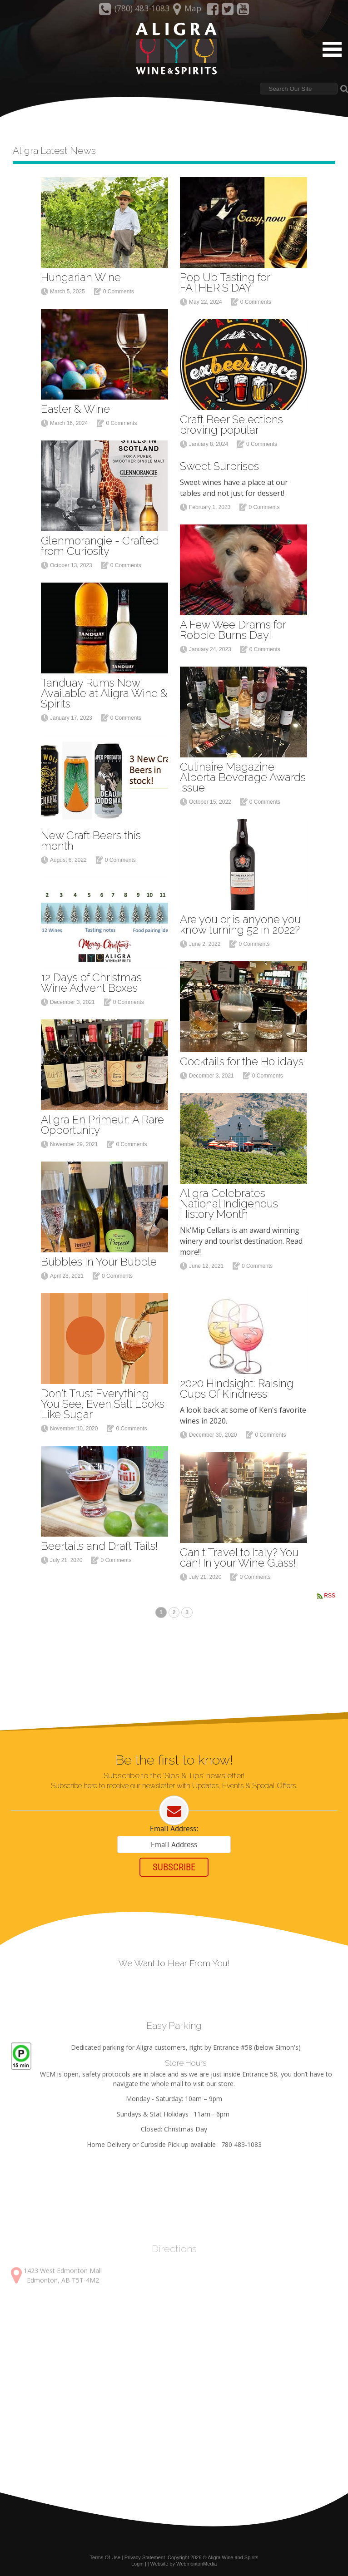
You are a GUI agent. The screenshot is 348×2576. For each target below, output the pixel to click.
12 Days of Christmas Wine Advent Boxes (91, 977)
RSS (329, 1591)
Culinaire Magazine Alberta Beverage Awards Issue (243, 772)
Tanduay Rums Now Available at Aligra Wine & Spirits (104, 688)
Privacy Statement (144, 2557)
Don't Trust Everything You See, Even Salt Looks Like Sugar (102, 1399)
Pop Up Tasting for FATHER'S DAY (225, 277)
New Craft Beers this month (91, 835)
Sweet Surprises (219, 461)
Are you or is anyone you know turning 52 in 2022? (240, 919)
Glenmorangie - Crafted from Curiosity (100, 541)
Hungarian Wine (81, 272)
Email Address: (174, 1826)
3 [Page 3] (187, 1609)
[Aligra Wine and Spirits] (174, 49)
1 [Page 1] (161, 1609)
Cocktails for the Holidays (241, 1056)
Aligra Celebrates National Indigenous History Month (229, 1199)
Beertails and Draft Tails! (99, 1541)
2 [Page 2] (174, 1609)
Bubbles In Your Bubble (99, 1256)
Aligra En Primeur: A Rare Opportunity (102, 1120)
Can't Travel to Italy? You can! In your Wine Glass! (239, 1552)
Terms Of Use (105, 2557)
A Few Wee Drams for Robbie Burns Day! (233, 625)
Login (137, 2563)
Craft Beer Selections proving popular (231, 419)
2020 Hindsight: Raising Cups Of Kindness (236, 1383)
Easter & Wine (75, 403)
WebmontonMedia (196, 2563)
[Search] (299, 89)
